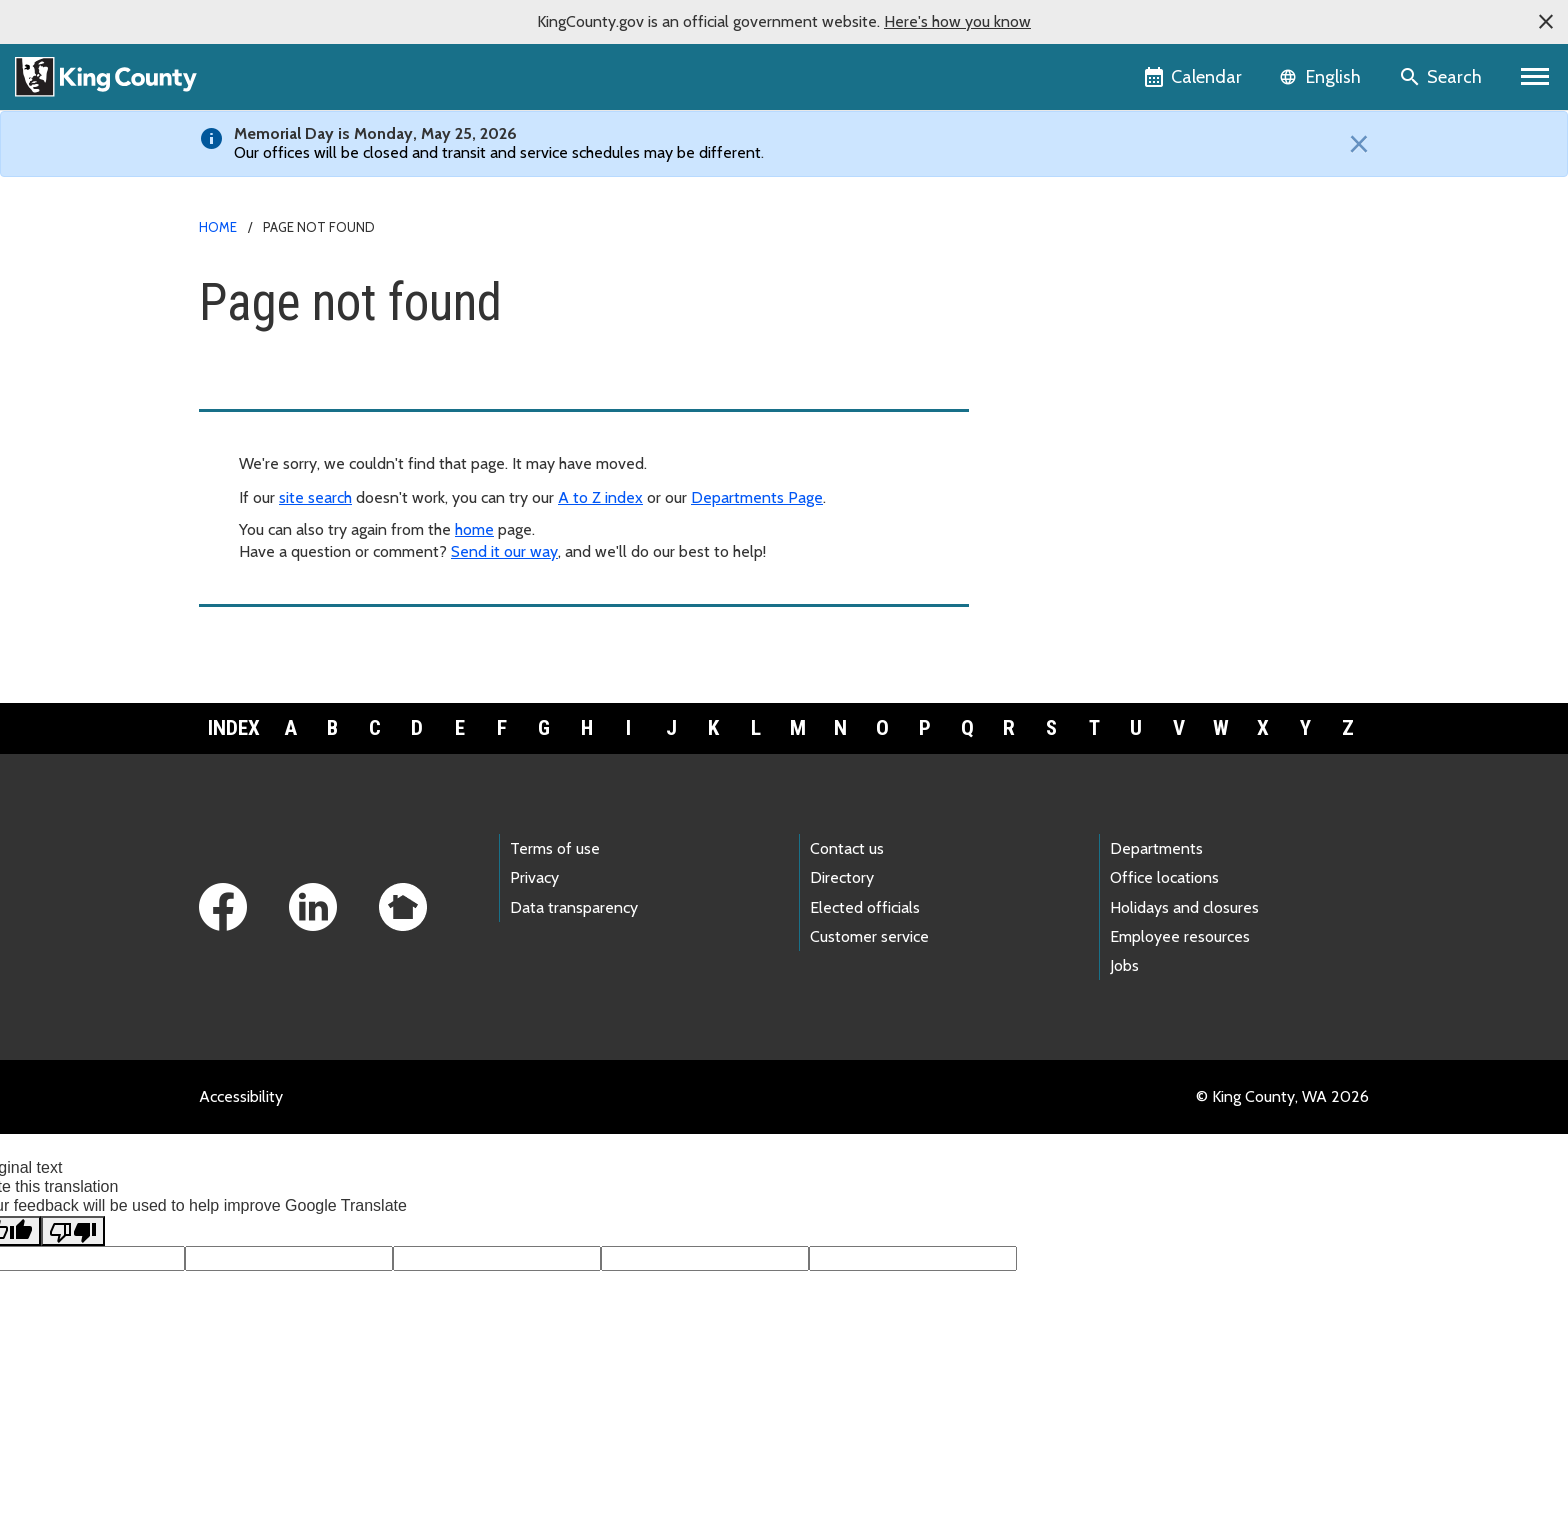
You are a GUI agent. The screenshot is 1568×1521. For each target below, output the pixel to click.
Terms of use (555, 848)
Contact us (847, 848)
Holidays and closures (1184, 907)
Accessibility (241, 1096)
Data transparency (574, 907)
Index (234, 728)
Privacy (534, 877)
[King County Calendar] (1194, 77)
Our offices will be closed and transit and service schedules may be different (497, 152)
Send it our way (504, 551)
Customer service (869, 936)
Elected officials (865, 907)
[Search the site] (1442, 77)
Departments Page (757, 497)
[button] (1546, 22)
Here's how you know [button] (957, 21)
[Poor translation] (73, 1231)
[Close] (1354, 144)
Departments (1156, 848)
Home (218, 227)
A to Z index (600, 497)
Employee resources (1180, 936)
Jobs (1124, 965)
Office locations (1164, 877)
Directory (842, 877)
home (474, 529)
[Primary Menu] (1535, 77)
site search (315, 497)
